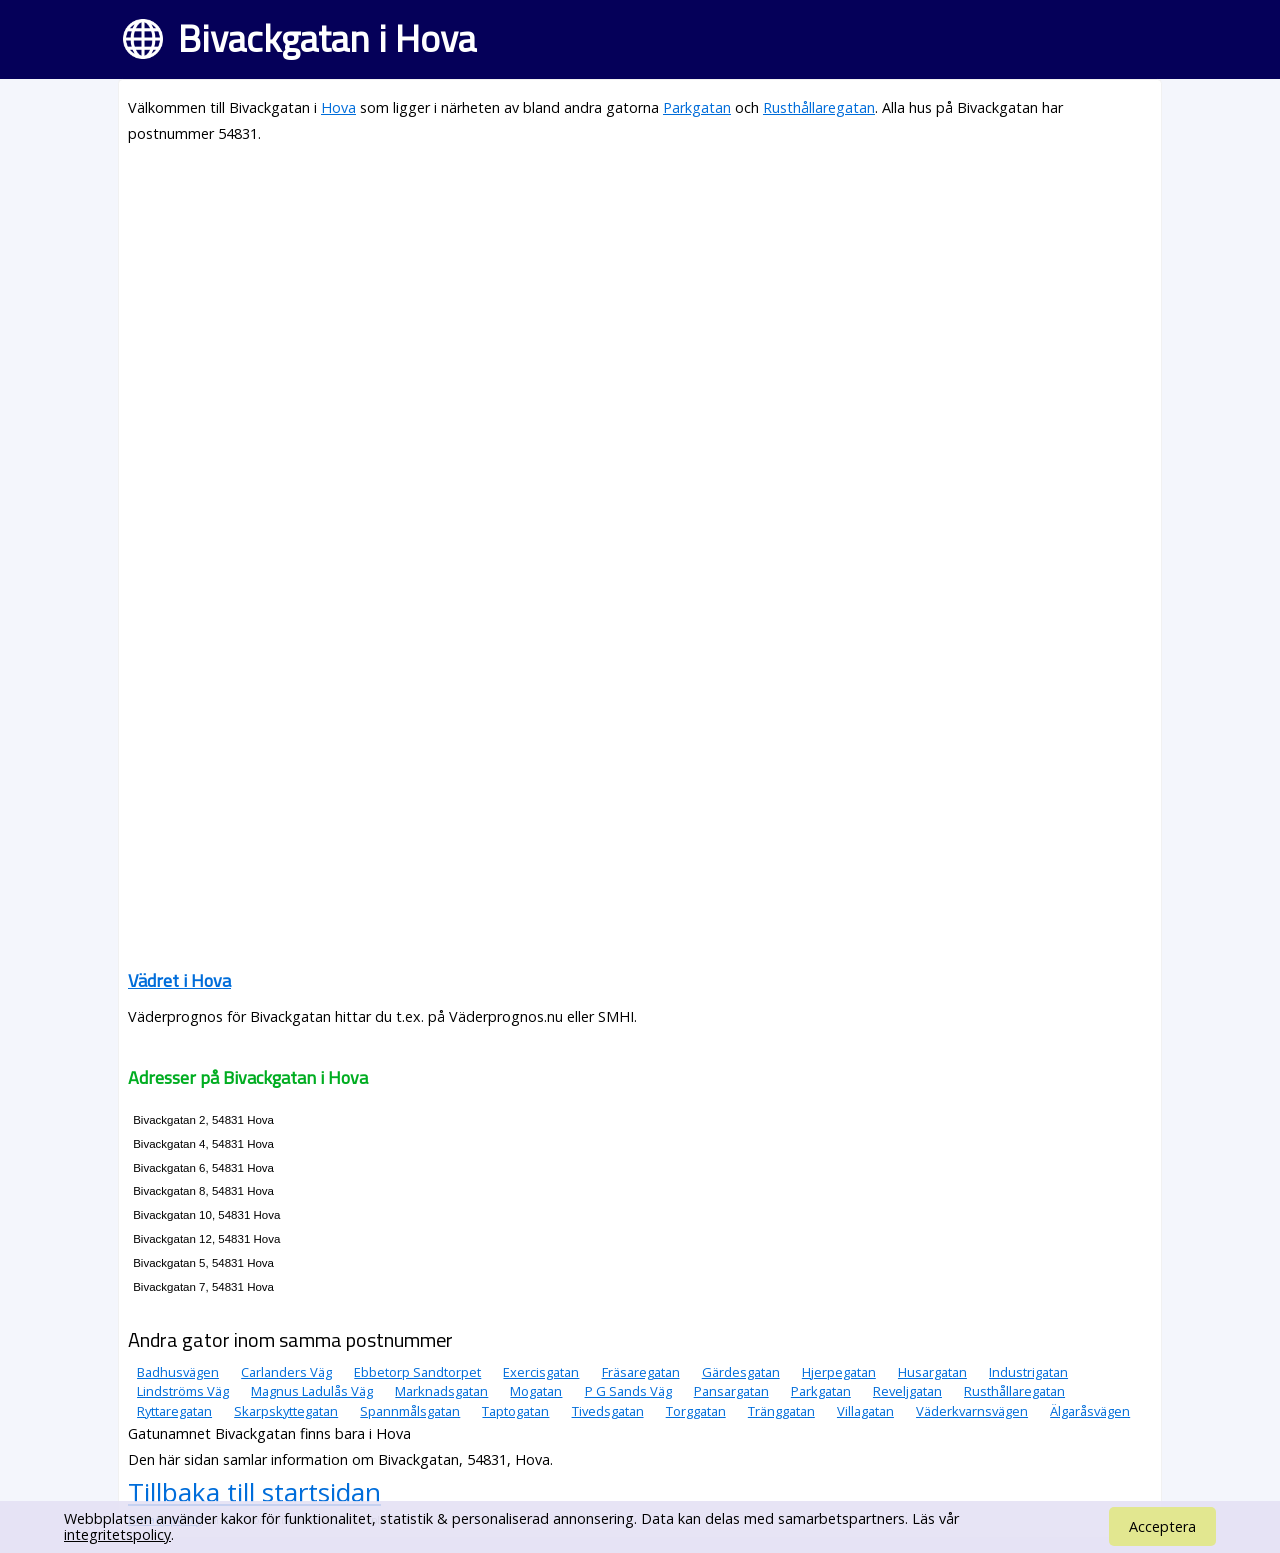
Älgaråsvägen (1090, 1411)
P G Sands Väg (628, 1391)
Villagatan (865, 1411)
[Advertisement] (640, 302)
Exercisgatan (541, 1372)
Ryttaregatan (174, 1411)
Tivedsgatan (608, 1411)
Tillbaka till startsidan (254, 1492)
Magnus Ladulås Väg (312, 1391)
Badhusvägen (178, 1372)
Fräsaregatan (641, 1372)
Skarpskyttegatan (286, 1411)
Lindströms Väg (183, 1391)
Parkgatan (697, 107)
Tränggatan (781, 1411)
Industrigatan (1028, 1372)
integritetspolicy (117, 1534)
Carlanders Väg (286, 1372)
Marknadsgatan (441, 1391)
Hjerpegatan (839, 1372)
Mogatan (536, 1391)
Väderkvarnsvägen (972, 1411)
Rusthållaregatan (819, 107)
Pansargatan (731, 1391)
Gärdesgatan (741, 1372)
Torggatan (696, 1411)
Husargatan (932, 1372)
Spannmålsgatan (410, 1411)
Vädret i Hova (179, 980)
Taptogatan (515, 1411)
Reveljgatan (907, 1391)
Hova (338, 107)
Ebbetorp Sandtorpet (417, 1372)
